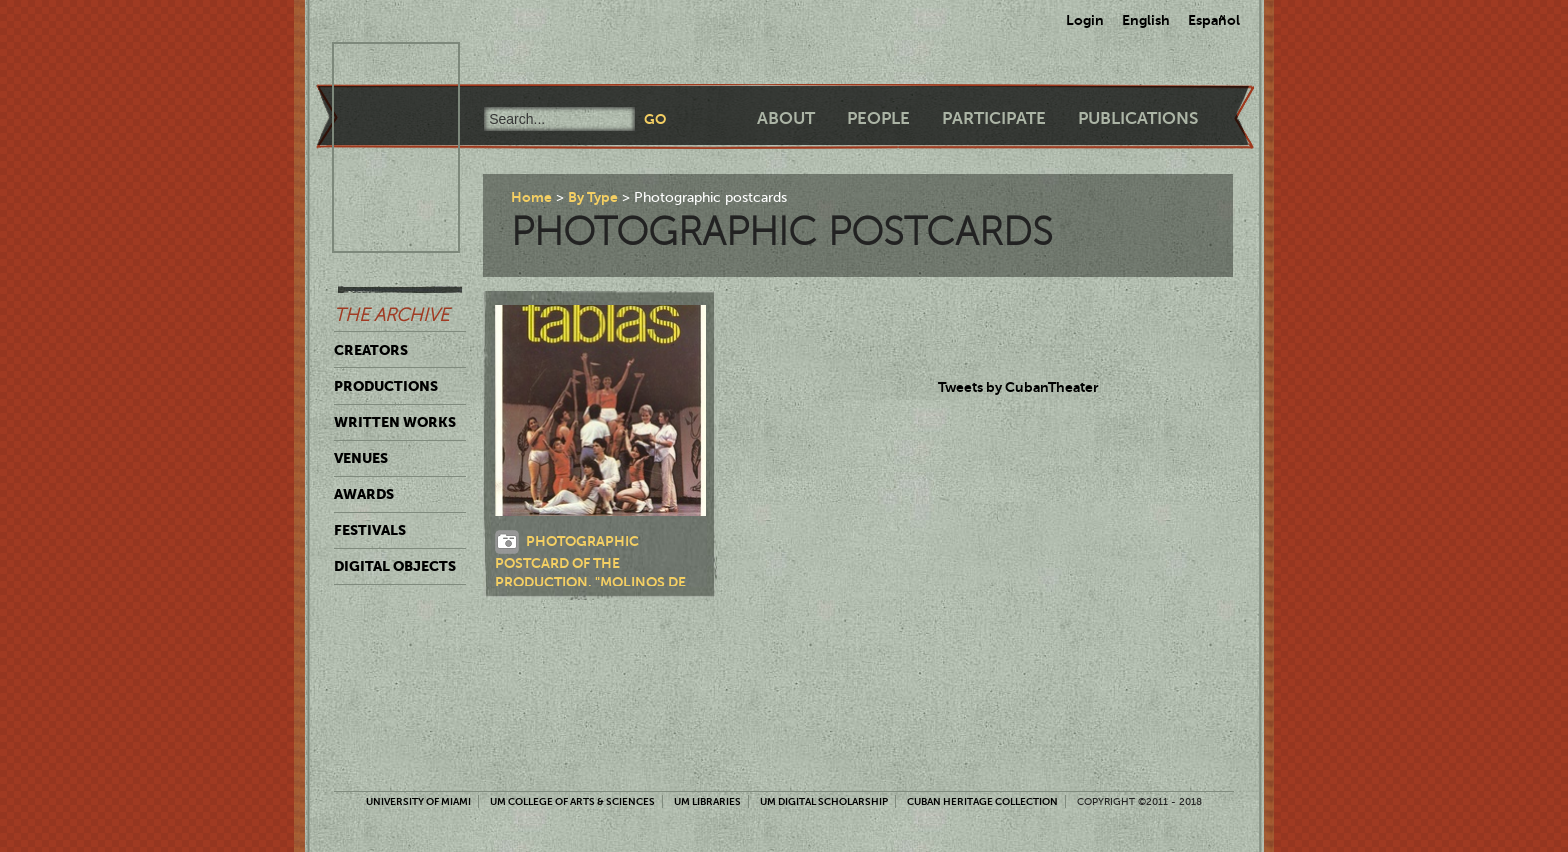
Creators (371, 350)
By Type (593, 197)
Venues (361, 458)
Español (1214, 20)
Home (531, 197)
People (878, 118)
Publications (1138, 118)
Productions (386, 386)
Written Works (395, 422)
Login (1085, 20)
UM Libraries (707, 801)
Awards (364, 494)
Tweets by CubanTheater (1018, 387)
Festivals (370, 530)
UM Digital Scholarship (824, 801)
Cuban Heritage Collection (982, 801)
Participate (994, 118)
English (1146, 20)
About (786, 118)
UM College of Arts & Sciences (572, 801)
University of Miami (418, 801)
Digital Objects (395, 566)
